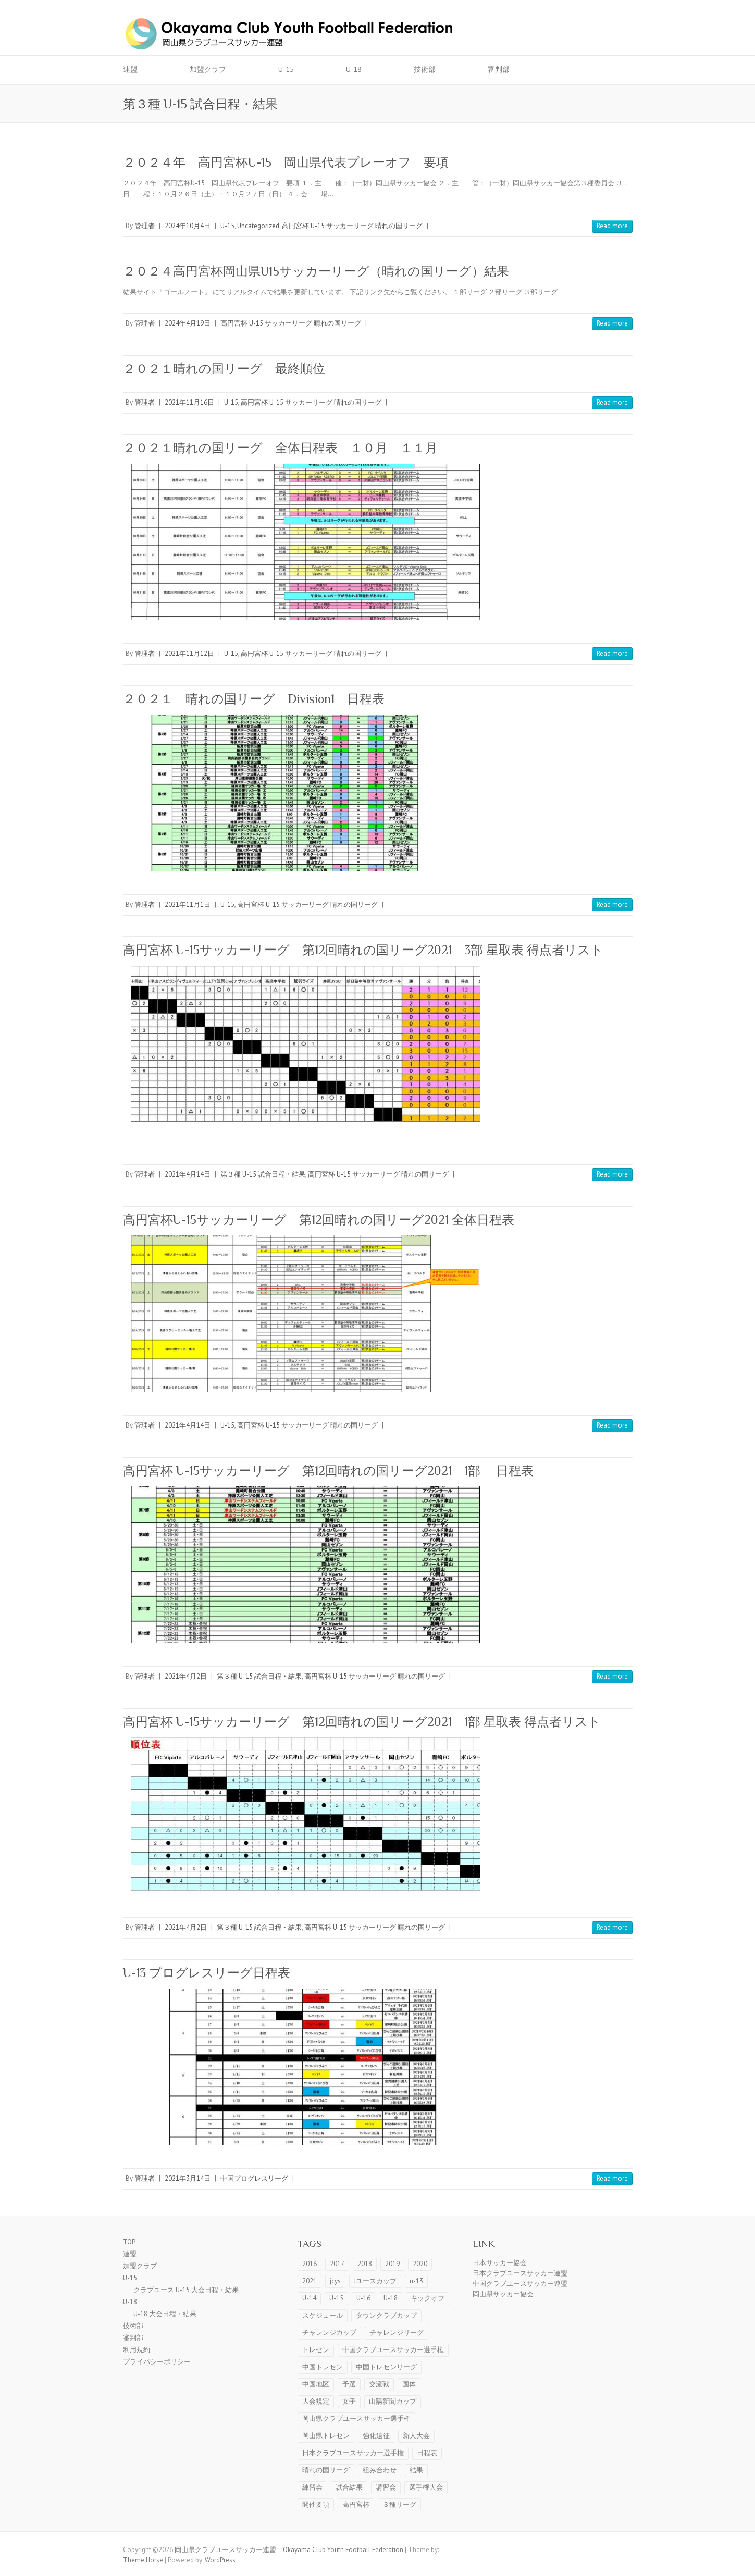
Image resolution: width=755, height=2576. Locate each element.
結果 (416, 2470)
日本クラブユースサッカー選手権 (353, 2452)
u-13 (416, 2281)
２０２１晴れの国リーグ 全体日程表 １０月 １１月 (280, 448)
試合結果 (349, 2487)
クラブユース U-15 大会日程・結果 (186, 2289)
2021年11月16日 (189, 402)
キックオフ (427, 2298)
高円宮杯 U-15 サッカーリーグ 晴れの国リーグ (352, 225)
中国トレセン (322, 2366)
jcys (335, 2281)
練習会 (312, 2487)
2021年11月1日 (188, 904)
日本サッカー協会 (500, 2262)
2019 (392, 2263)
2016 (309, 2263)
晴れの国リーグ (326, 2470)
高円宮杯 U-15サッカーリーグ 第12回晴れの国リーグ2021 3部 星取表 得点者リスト (363, 950)
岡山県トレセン (326, 2435)
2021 (309, 2281)
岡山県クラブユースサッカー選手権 (356, 2418)
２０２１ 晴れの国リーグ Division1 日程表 (254, 699)
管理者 (144, 225)
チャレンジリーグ (396, 2332)
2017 (337, 2263)
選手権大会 (426, 2487)
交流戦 (379, 2384)
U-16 (363, 2298)
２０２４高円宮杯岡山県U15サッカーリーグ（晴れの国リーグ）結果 (316, 271)
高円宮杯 (355, 2504)
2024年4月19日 (188, 323)
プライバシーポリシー (157, 2361)
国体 (409, 2384)
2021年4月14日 (188, 1174)
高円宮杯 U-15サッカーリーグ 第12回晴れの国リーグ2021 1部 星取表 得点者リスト (362, 1722)
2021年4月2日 (186, 1676)
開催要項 (315, 2504)
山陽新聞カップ (392, 2401)
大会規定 (315, 2401)
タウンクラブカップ (386, 2315)
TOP (129, 2241)
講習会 (386, 2487)
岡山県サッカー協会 (503, 2294)
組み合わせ (380, 2470)
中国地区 (315, 2384)
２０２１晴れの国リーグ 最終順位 (224, 368)
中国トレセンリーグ (386, 2366)
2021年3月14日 (188, 2178)
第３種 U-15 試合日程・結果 (262, 1174)
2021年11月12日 (189, 653)
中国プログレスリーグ (254, 2178)
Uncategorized (258, 225)
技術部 (425, 69)
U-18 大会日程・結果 (164, 2313)
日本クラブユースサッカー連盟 (520, 2273)
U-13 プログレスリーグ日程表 (206, 1973)
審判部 (499, 69)
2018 (364, 2263)
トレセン (315, 2349)
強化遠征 (376, 2435)
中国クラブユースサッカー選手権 (393, 2349)
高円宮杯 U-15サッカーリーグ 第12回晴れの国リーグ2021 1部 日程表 (328, 1471)
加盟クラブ (208, 69)
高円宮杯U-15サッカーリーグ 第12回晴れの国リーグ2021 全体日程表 (318, 1219)
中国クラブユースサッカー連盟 (520, 2283)
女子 (349, 2401)
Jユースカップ (375, 2281)
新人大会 (416, 2435)
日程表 (427, 2452)
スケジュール (322, 2315)
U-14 (309, 2298)
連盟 (130, 69)
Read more (612, 225)
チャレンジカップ (329, 2332)
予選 (349, 2384)
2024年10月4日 (188, 225)
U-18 (354, 69)
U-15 (286, 69)
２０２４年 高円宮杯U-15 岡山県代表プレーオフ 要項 (286, 162)
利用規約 (136, 2349)
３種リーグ (399, 2504)
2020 (420, 2263)
